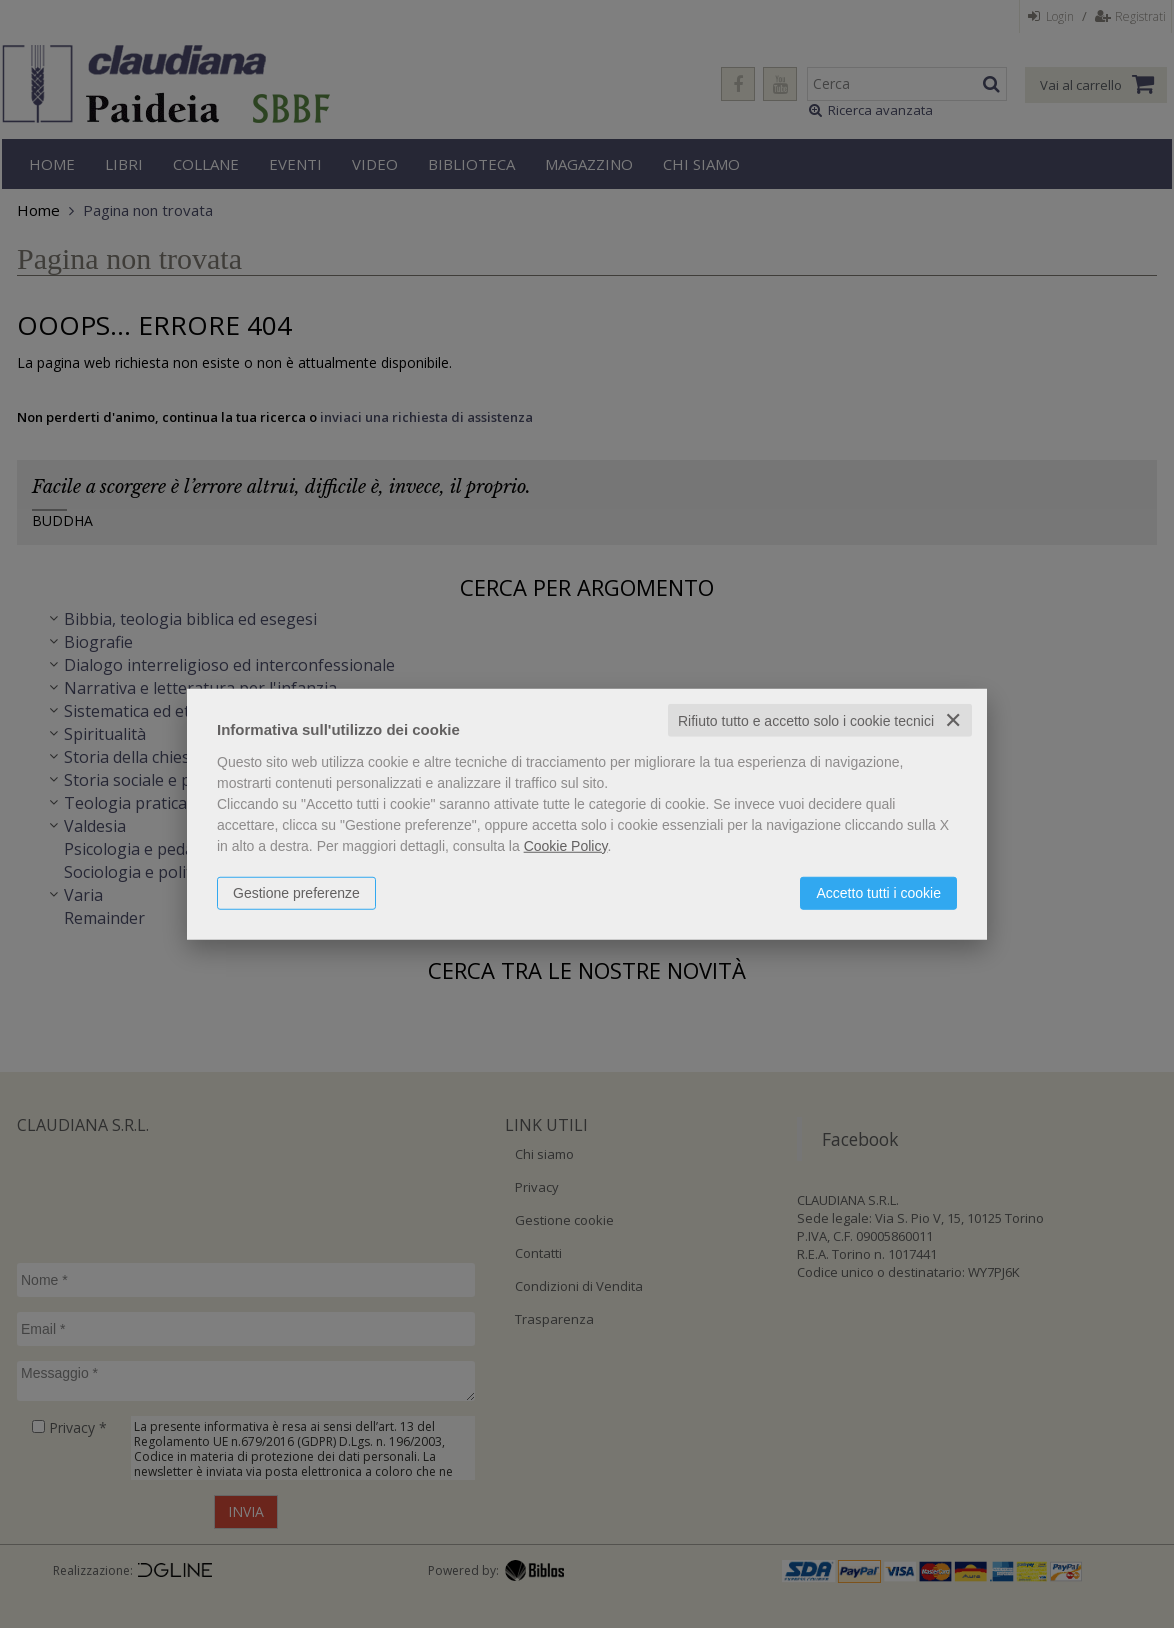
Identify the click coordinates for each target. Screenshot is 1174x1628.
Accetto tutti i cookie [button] (878, 892)
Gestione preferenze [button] (296, 892)
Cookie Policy (566, 845)
